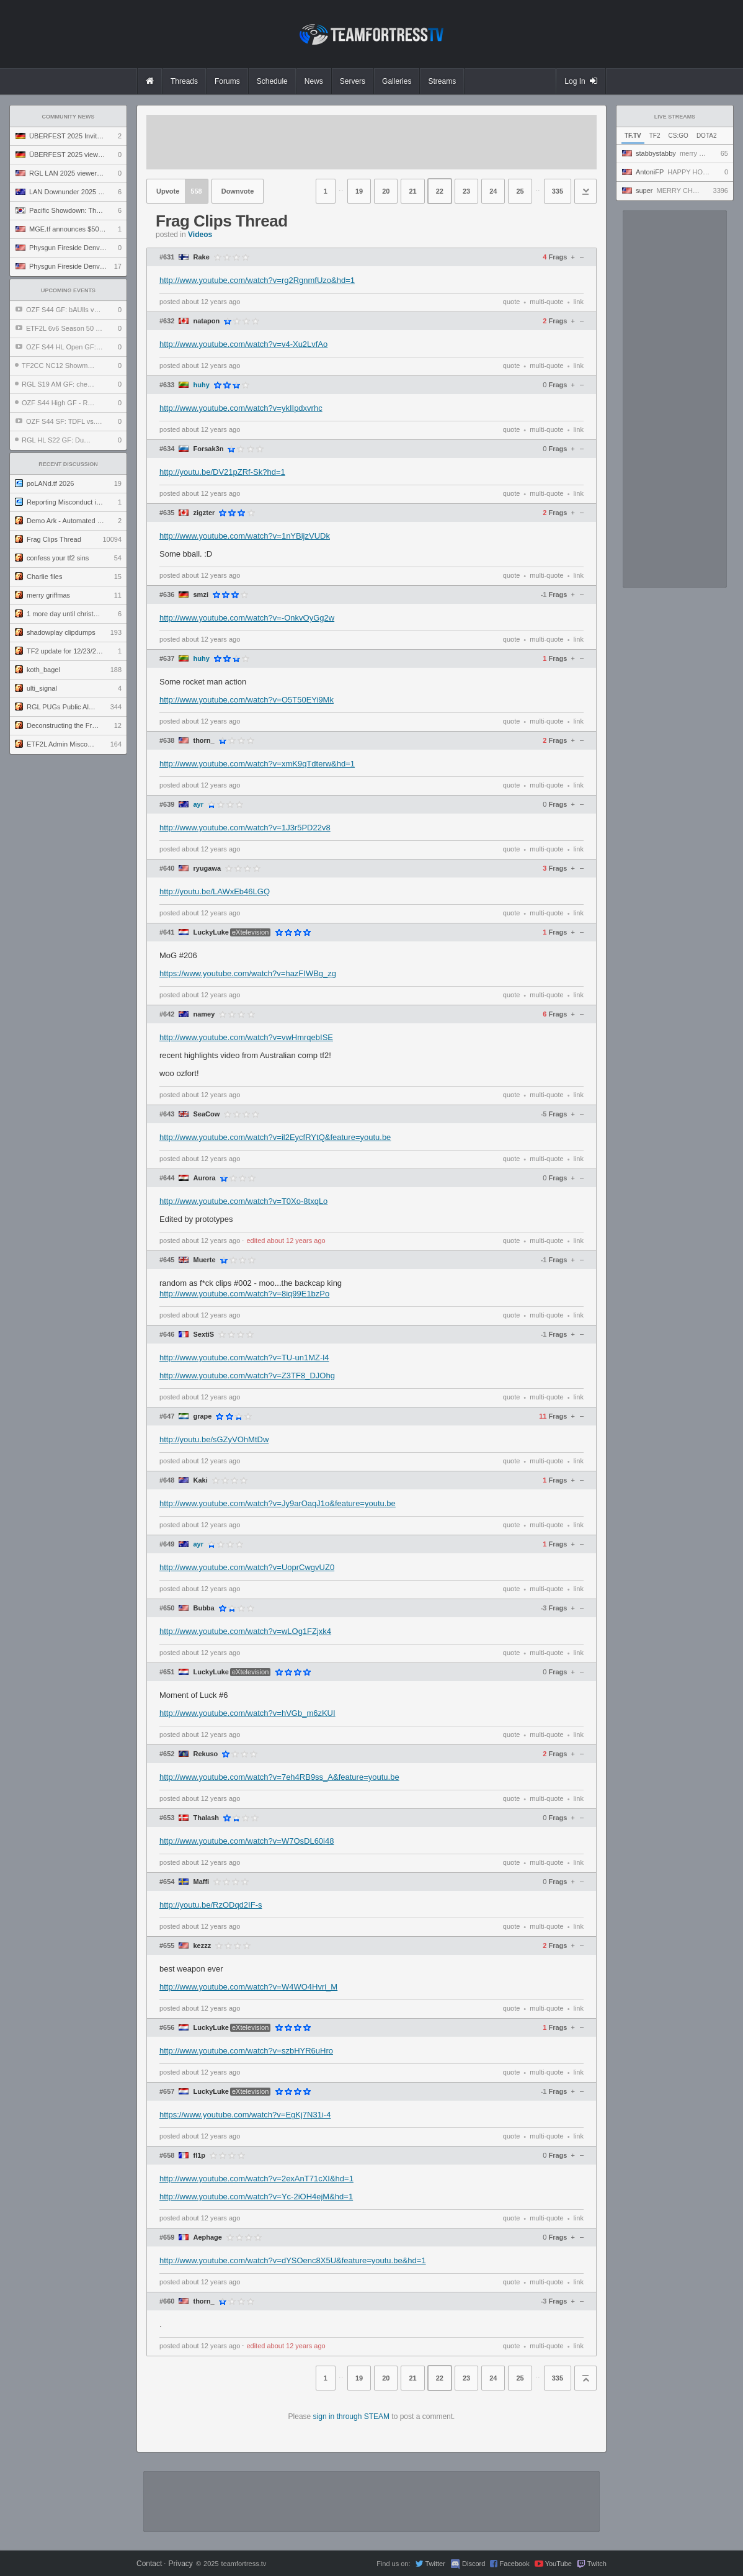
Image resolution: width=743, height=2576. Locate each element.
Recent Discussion (68, 464)
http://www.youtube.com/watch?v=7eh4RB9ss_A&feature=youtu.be (279, 1777)
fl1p (199, 2155)
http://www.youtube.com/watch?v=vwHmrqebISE (246, 1037)
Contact (149, 2563)
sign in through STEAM (351, 2416)
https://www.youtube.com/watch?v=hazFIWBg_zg (247, 973)
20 (385, 191)
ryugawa (207, 868)
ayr (198, 804)
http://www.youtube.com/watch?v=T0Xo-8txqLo (243, 1201)
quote (511, 301)
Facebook (514, 2563)
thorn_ (203, 740)
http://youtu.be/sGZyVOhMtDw (214, 1439)
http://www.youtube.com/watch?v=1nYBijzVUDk (244, 536)
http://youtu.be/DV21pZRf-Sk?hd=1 (222, 472)
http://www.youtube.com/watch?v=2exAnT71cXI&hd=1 (256, 2178)
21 (412, 191)
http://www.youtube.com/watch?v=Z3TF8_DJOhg (247, 1375)
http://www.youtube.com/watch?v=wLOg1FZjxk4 (245, 1631)
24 (493, 191)
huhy (201, 385)
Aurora (204, 1178)
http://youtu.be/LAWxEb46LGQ (214, 891)
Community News (68, 117)
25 (519, 191)
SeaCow (206, 1114)
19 (359, 191)
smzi (200, 594)
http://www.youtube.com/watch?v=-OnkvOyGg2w (246, 617)
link (578, 301)
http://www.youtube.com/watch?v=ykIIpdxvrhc (241, 408)
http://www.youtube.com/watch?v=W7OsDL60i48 (246, 1841)
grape (202, 1416)
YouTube (558, 2563)
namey (204, 1014)
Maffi (201, 1881)
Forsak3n (208, 449)
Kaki (200, 1480)
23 (466, 191)
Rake (201, 257)
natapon (206, 321)
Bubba (203, 1608)
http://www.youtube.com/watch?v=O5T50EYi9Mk (246, 699)
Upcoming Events (68, 290)
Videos (200, 234)
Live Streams (675, 117)
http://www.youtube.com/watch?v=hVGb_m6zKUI (247, 1713)
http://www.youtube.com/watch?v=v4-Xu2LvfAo (243, 344)
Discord (473, 2563)
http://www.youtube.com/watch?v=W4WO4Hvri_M (248, 1986)
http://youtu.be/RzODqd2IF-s (210, 1905)
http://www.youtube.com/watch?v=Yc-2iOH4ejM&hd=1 (256, 2196)
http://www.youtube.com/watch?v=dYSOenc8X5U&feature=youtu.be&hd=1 (292, 2260)
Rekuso (205, 1754)
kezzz (202, 1945)
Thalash (206, 1818)
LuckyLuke (210, 932)
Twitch (597, 2563)
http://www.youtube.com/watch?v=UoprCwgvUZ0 (246, 1567)
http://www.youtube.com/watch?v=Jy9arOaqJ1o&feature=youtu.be (277, 1503)
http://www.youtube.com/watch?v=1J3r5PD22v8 (245, 827)
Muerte (204, 1260)
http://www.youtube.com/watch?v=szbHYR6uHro (246, 2050)
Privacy (180, 2563)
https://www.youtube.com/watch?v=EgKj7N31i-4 (245, 2114)
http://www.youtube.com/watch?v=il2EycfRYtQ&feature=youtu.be (275, 1137)
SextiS (203, 1334)
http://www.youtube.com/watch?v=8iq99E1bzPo (244, 1293)
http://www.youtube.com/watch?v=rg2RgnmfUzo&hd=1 (257, 280)
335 (557, 191)
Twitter (435, 2563)
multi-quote (546, 301)
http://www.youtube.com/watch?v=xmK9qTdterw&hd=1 (257, 763)
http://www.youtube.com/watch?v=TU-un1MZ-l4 (244, 1357)
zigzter (204, 512)
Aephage (207, 2237)
